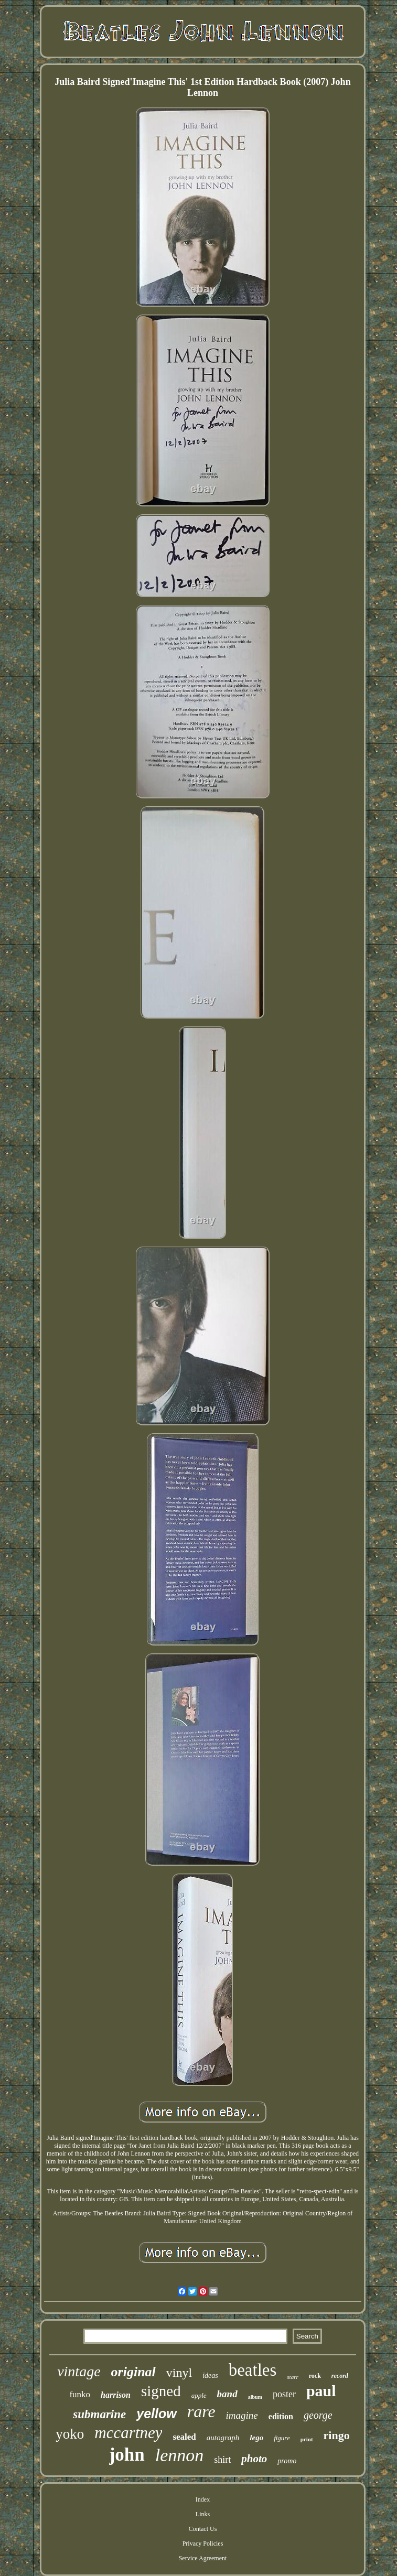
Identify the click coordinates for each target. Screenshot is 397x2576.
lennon (179, 2455)
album (255, 2397)
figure (282, 2438)
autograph (223, 2437)
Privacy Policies (203, 2543)
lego (256, 2437)
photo (254, 2458)
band (227, 2393)
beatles (253, 2370)
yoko (70, 2434)
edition (281, 2416)
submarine (99, 2414)
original (133, 2371)
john (127, 2454)
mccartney (128, 2432)
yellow (156, 2413)
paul (321, 2390)
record (339, 2375)
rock (315, 2375)
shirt (222, 2459)
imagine (242, 2415)
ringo (337, 2435)
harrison (116, 2394)
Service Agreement (203, 2558)
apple (199, 2395)
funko (79, 2394)
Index (203, 2499)
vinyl (179, 2372)
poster (284, 2394)
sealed (184, 2437)
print (307, 2439)
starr (292, 2377)
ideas (210, 2375)
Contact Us (203, 2528)
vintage (78, 2371)
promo (286, 2461)
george (318, 2415)
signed (161, 2391)
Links (203, 2514)
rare (201, 2411)
